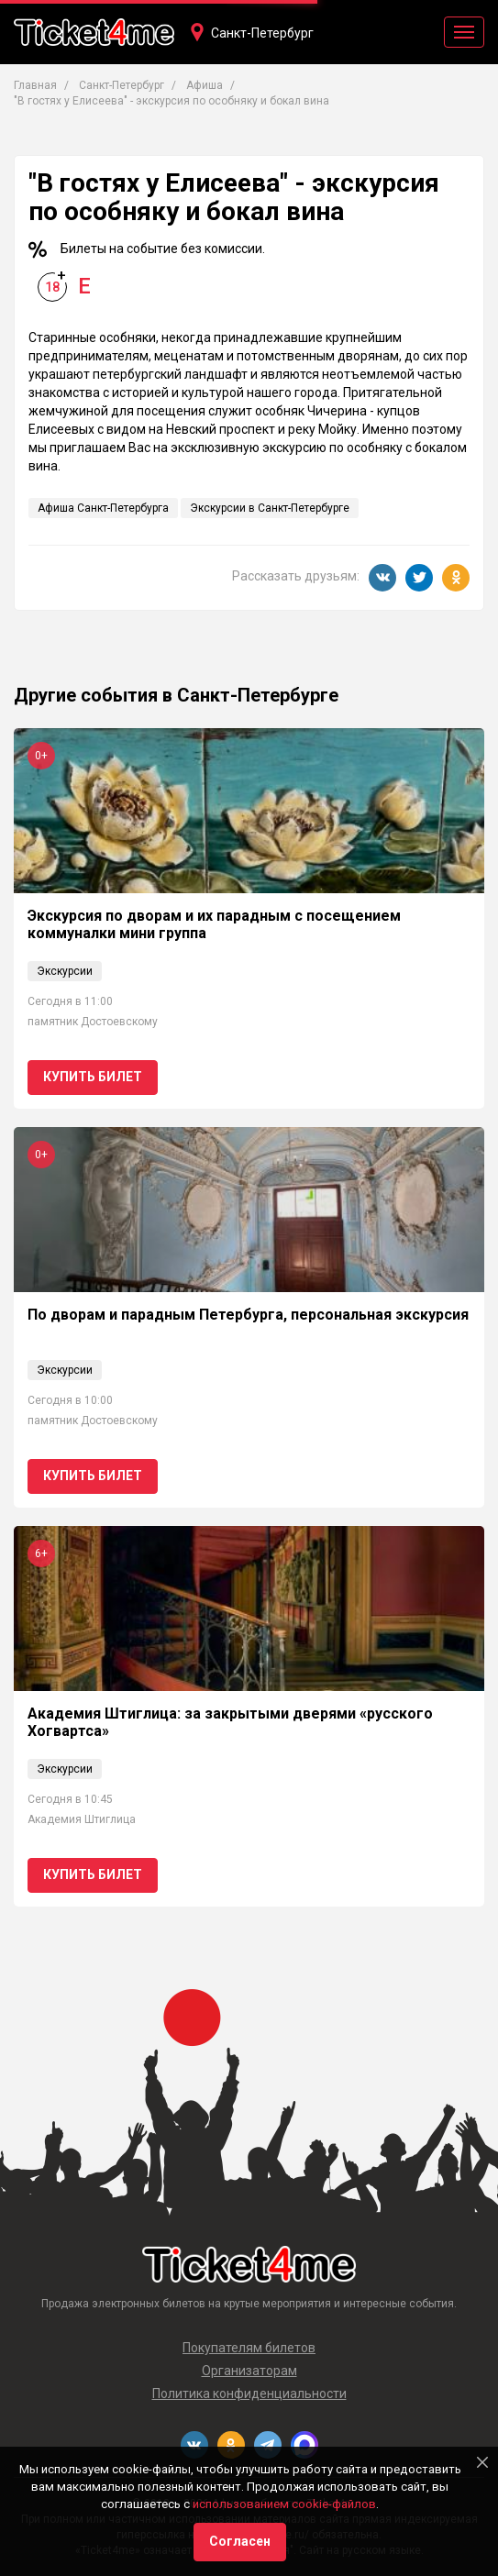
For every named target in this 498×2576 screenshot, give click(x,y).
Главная (35, 85)
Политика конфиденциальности (249, 2393)
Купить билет (92, 1076)
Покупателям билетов (249, 2347)
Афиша (204, 85)
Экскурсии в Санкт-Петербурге (269, 508)
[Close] (482, 2462)
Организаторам (249, 2370)
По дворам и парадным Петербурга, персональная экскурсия (248, 1314)
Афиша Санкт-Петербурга (103, 508)
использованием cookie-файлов (284, 2504)
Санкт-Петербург (262, 33)
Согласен (240, 2541)
